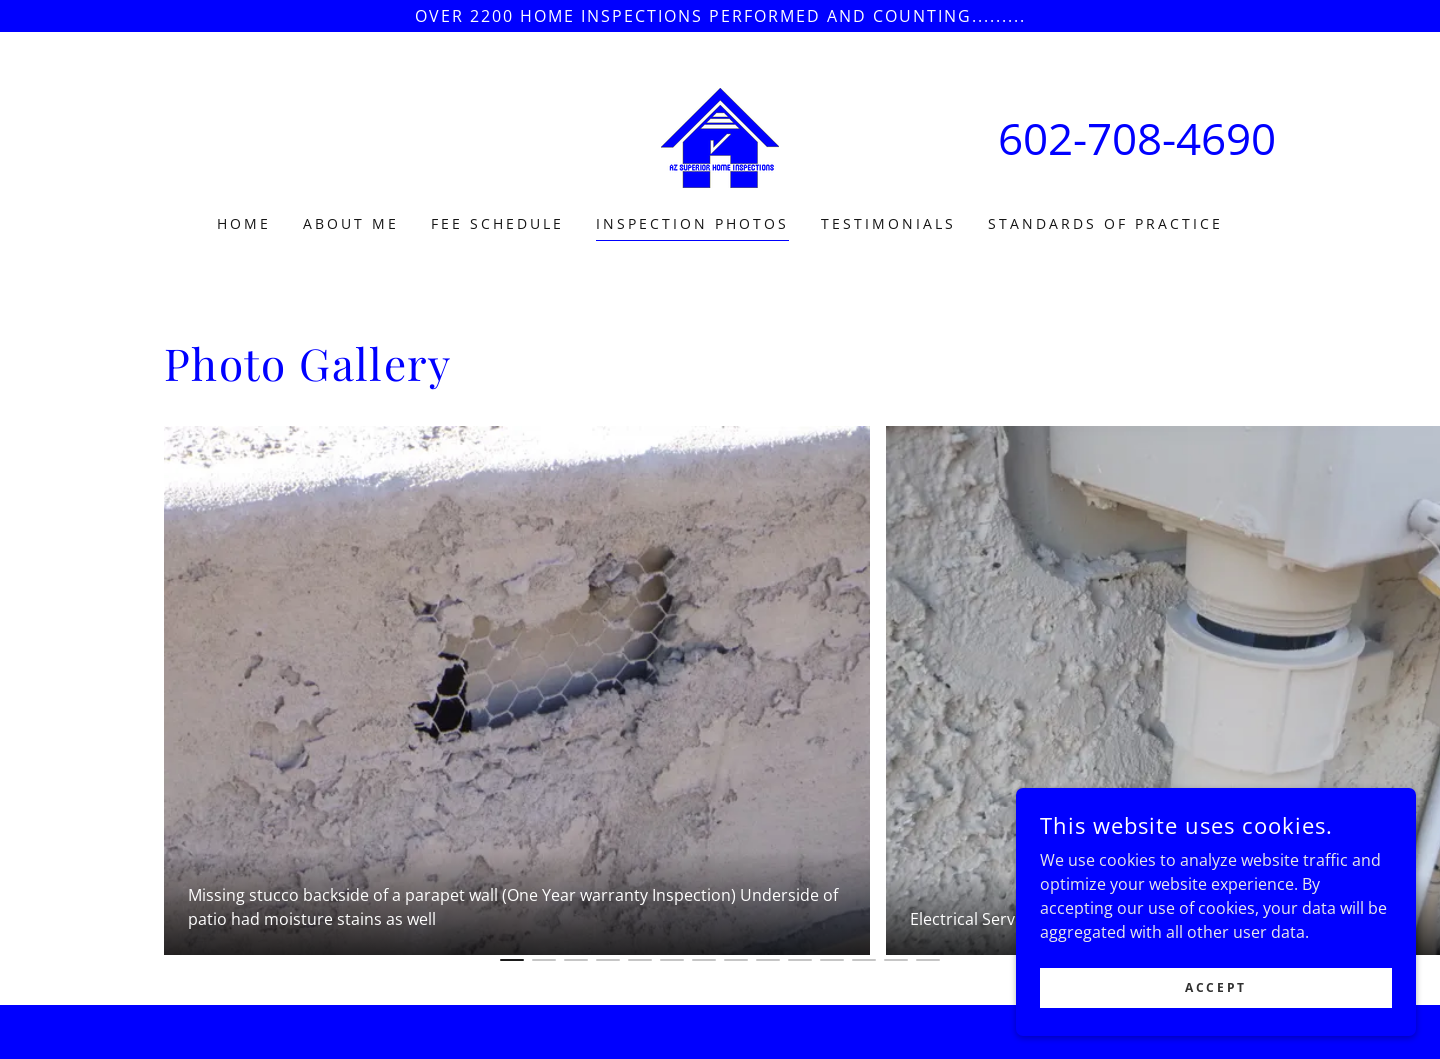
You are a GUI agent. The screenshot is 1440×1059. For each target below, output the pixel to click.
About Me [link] (351, 223)
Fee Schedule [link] (497, 223)
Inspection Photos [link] (692, 223)
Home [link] (244, 223)
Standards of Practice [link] (1105, 223)
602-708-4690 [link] (1137, 138)
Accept (1215, 987)
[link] (720, 136)
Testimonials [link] (888, 223)
